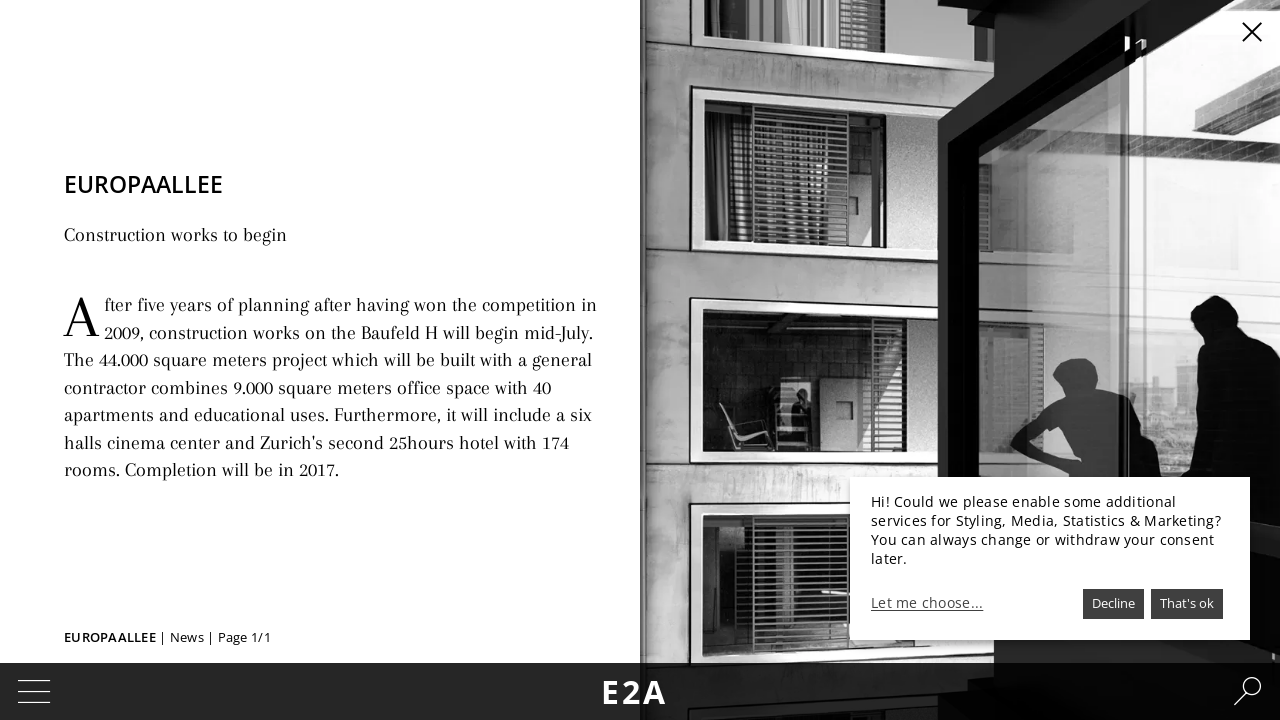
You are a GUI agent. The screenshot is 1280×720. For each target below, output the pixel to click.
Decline (1113, 603)
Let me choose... (927, 603)
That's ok (1187, 603)
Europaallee (110, 637)
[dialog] (1050, 558)
